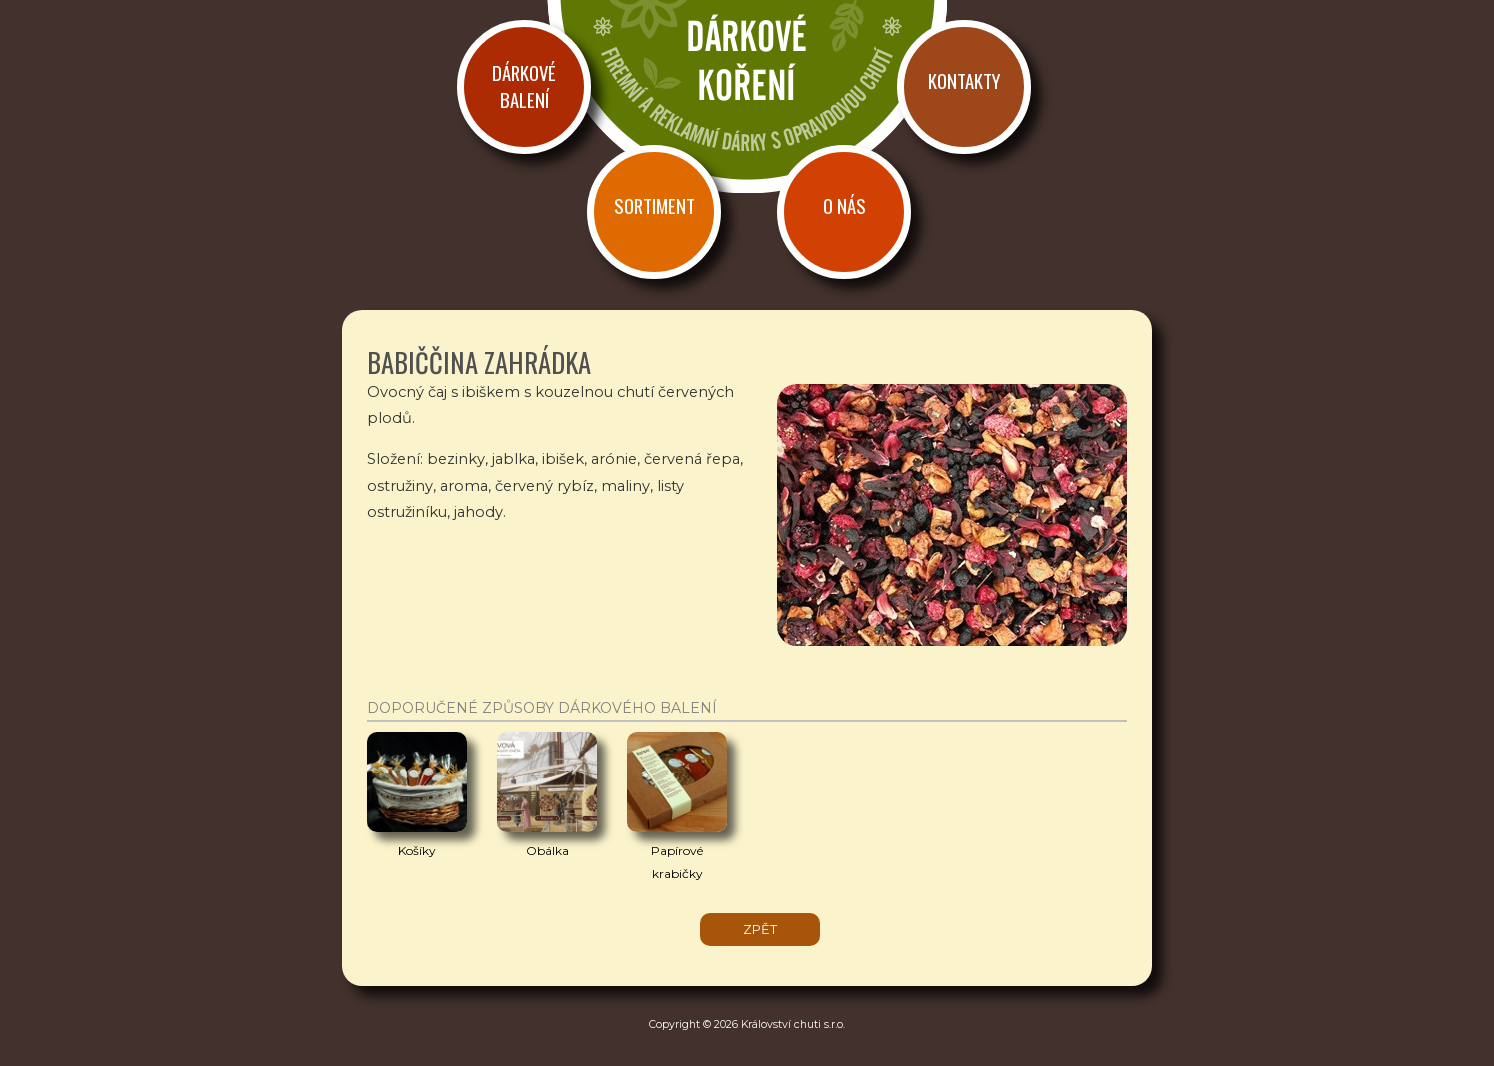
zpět (760, 929)
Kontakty (964, 80)
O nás (844, 205)
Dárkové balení (524, 86)
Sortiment (654, 205)
